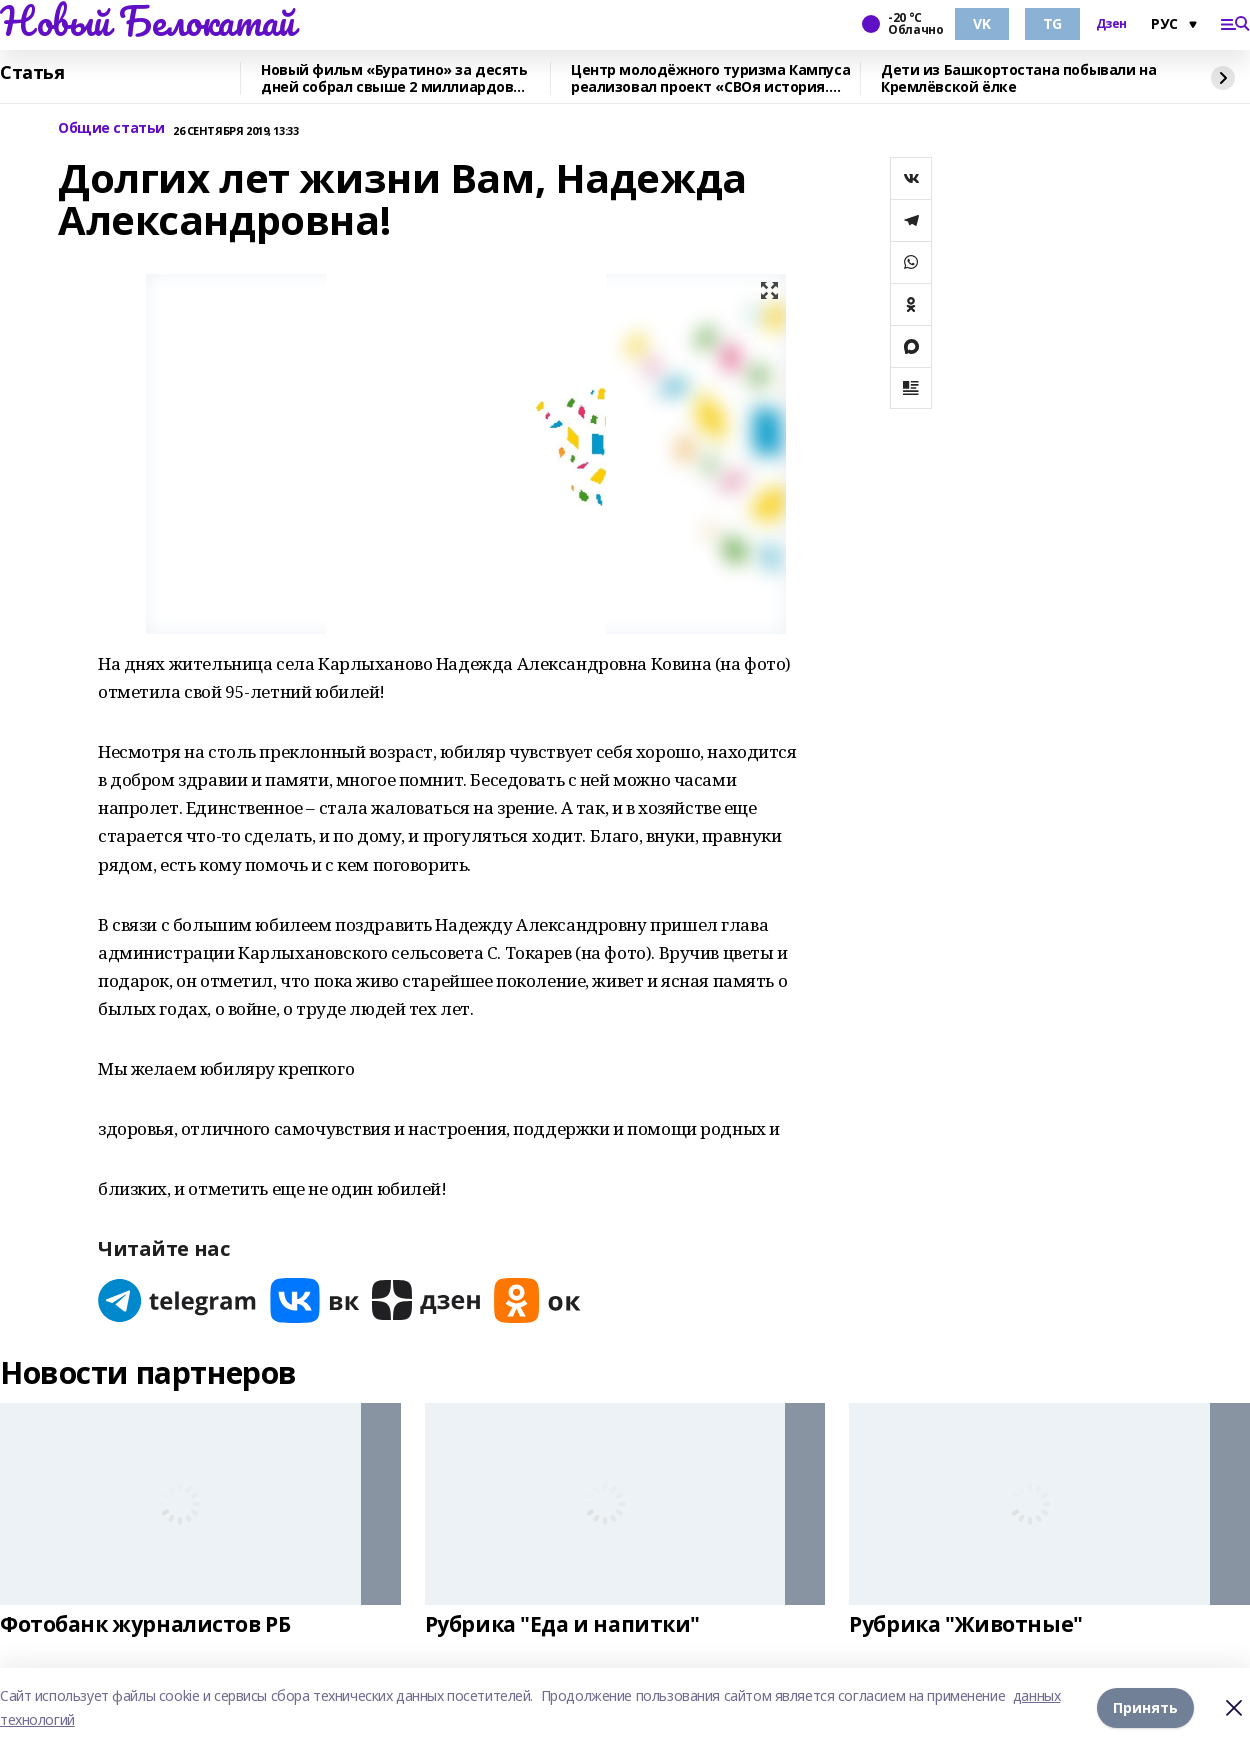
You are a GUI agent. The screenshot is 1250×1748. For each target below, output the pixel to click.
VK (981, 23)
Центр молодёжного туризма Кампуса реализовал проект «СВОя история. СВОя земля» (710, 78)
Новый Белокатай (147, 21)
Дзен (1111, 24)
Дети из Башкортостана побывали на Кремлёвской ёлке (1018, 78)
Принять (1145, 1707)
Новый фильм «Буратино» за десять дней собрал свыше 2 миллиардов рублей (394, 78)
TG (1052, 23)
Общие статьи (111, 128)
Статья (32, 73)
